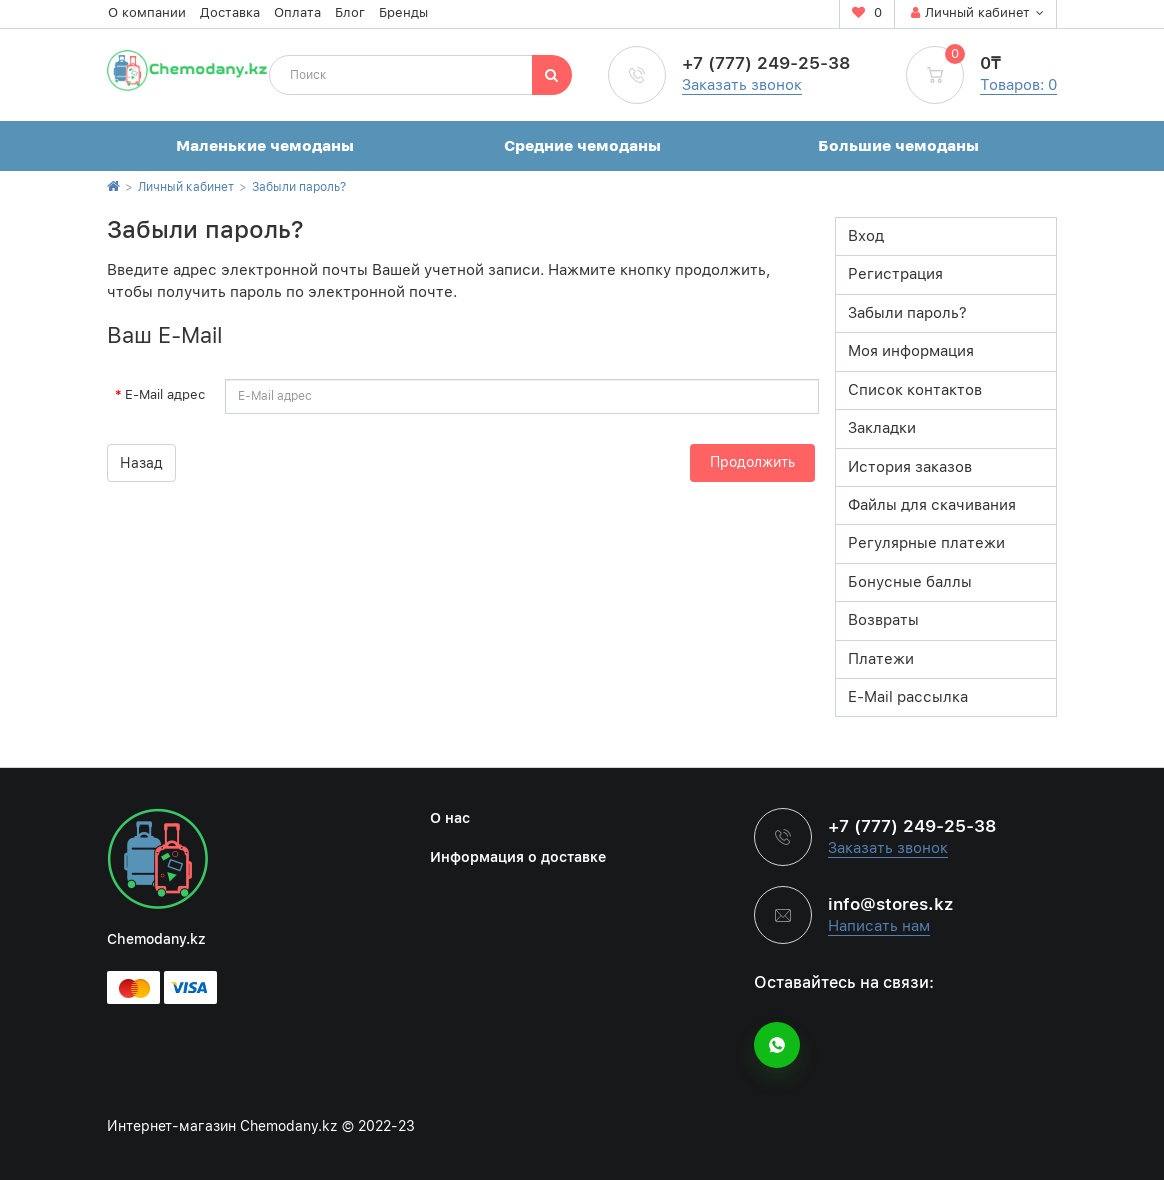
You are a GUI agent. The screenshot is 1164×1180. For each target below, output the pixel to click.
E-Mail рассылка (908, 697)
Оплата (297, 12)
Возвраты (883, 620)
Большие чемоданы (898, 146)
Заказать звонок (742, 85)
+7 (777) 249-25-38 (766, 63)
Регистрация (895, 274)
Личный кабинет (186, 187)
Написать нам (879, 926)
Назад (141, 463)
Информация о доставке (518, 857)
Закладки (882, 428)
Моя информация (911, 351)
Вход (866, 236)
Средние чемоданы (582, 146)
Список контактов (915, 390)
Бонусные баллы (910, 582)
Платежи (881, 659)
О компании (147, 12)
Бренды (403, 12)
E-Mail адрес (165, 394)
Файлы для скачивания (932, 505)
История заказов (910, 467)
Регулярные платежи (926, 543)
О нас (450, 818)
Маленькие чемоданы (265, 146)
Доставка (230, 12)
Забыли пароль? (299, 187)
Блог (350, 12)
